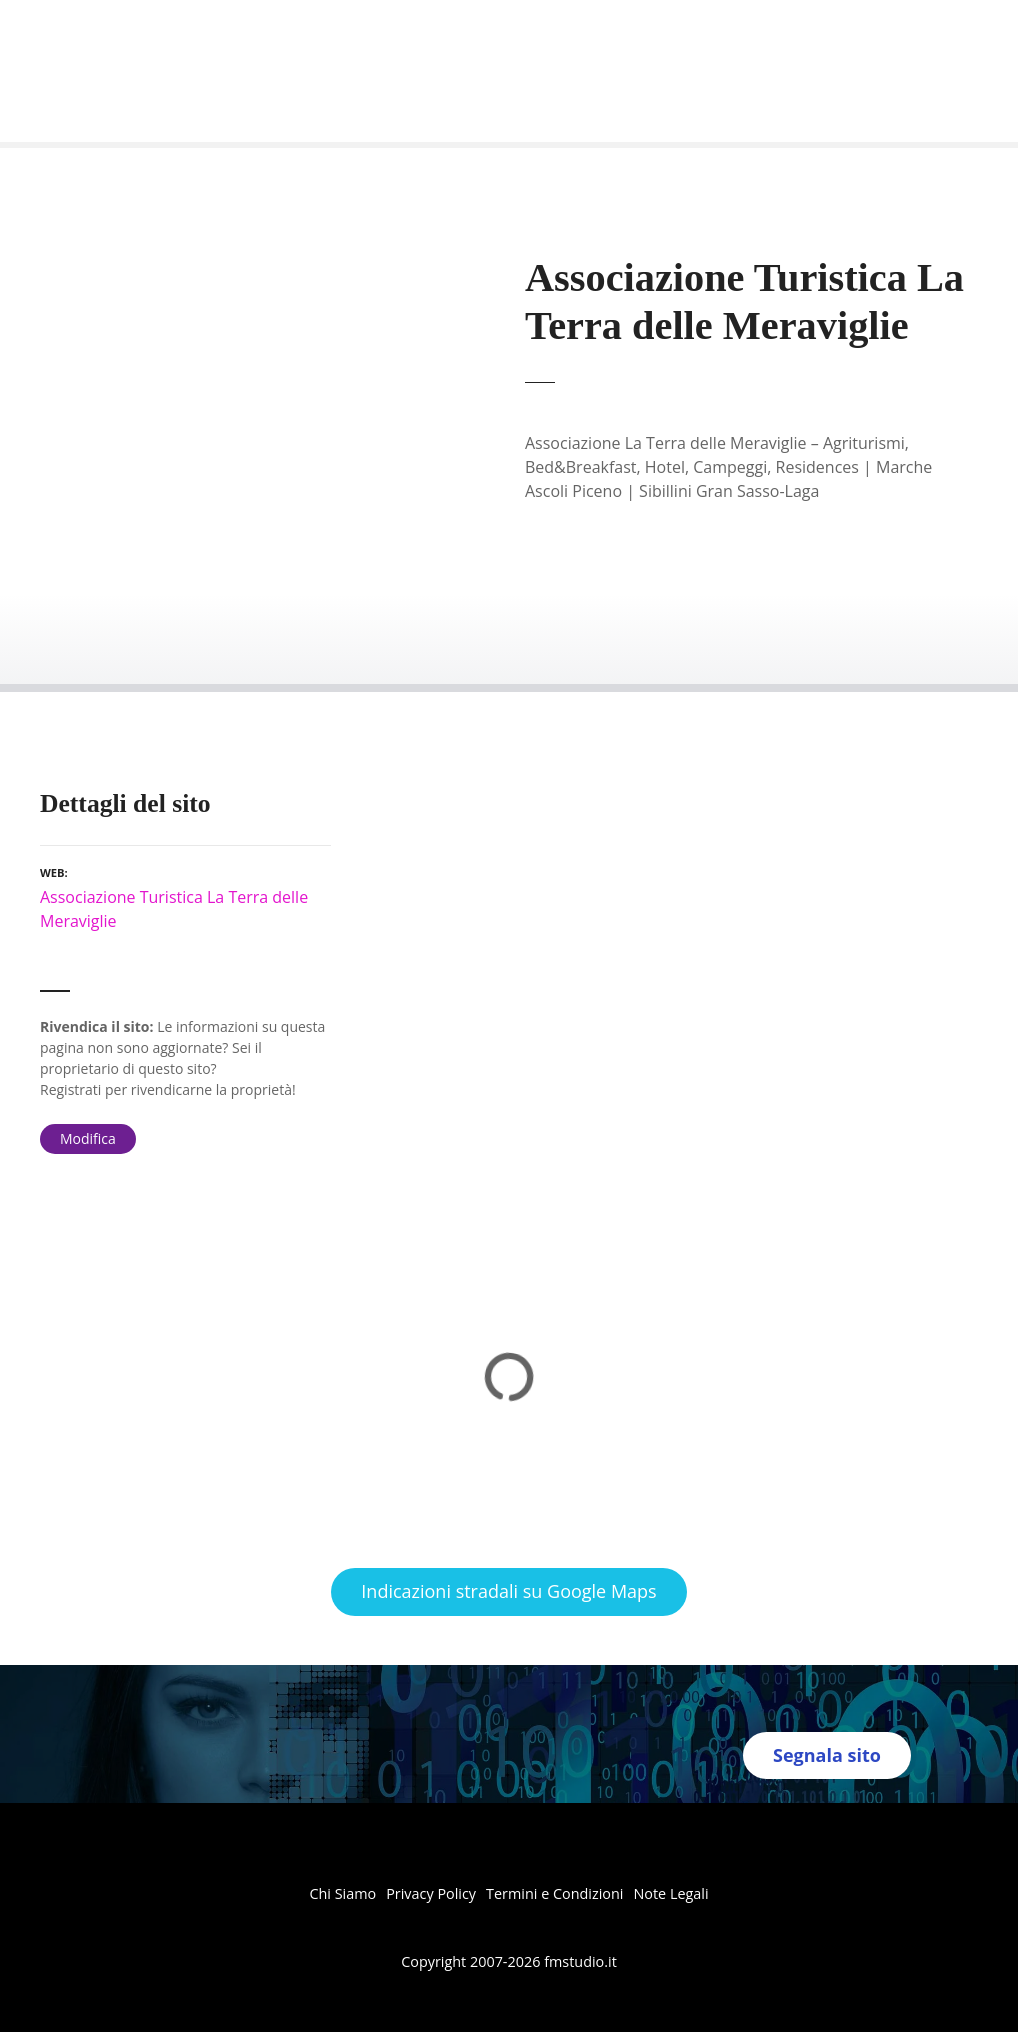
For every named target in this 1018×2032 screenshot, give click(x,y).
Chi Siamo (342, 1893)
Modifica (88, 1138)
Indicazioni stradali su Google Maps (508, 1591)
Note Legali (670, 1893)
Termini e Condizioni (554, 1893)
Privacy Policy (431, 1893)
